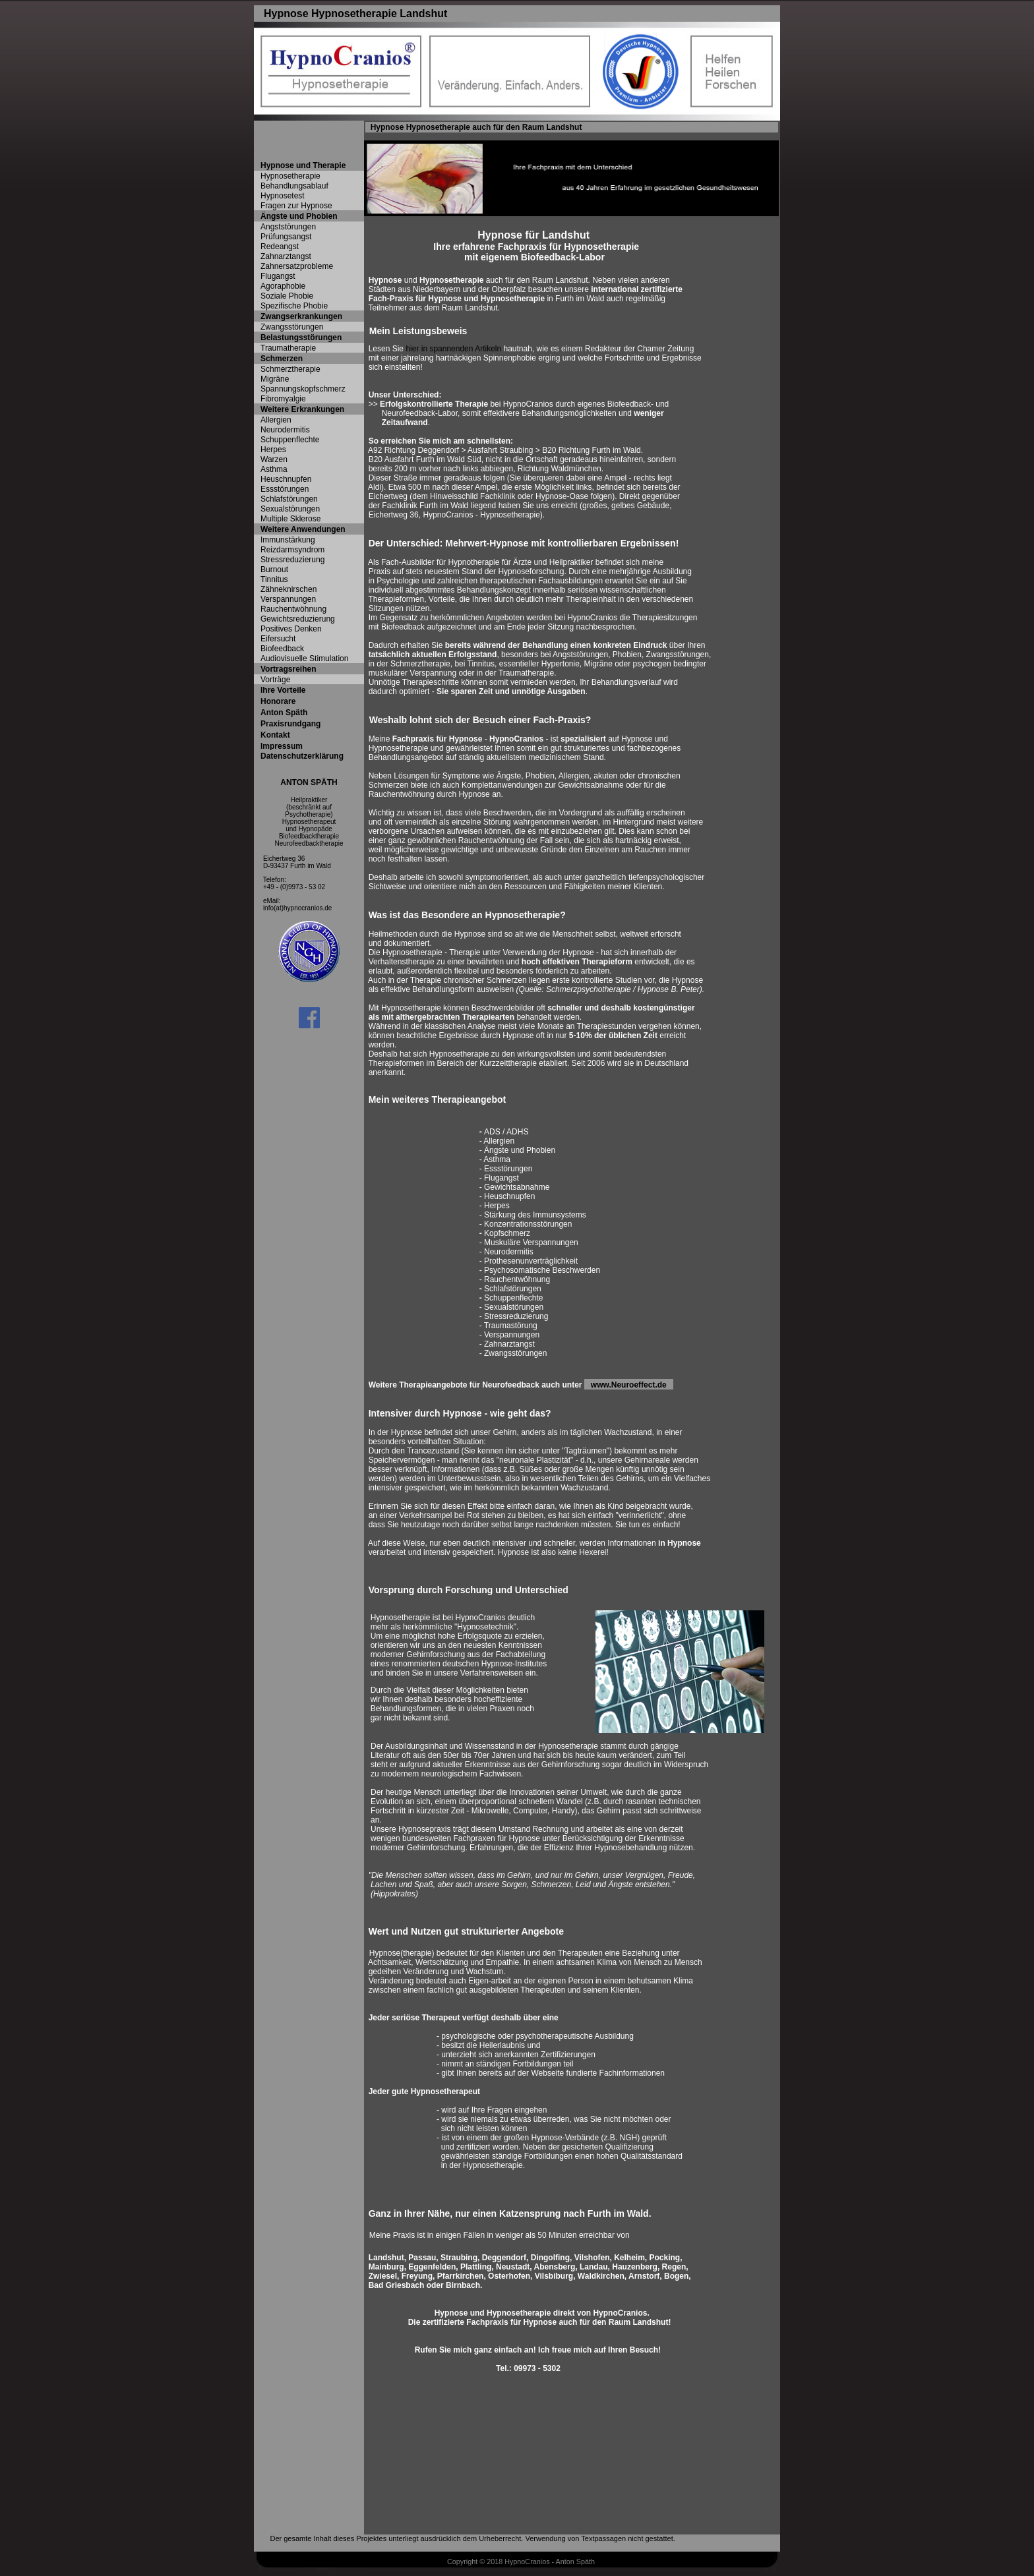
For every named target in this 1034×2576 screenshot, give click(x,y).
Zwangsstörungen (291, 327)
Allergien (275, 419)
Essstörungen (284, 489)
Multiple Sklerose (290, 518)
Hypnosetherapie (290, 176)
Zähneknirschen (288, 589)
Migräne (274, 379)
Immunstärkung (287, 539)
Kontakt (275, 735)
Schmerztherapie (290, 369)
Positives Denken (291, 628)
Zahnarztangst (285, 256)
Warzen (274, 459)
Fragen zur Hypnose (296, 205)
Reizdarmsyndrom (292, 549)
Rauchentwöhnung (293, 609)
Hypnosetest (282, 195)
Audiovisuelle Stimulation (304, 658)
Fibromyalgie (283, 398)
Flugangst (277, 276)
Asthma (274, 469)
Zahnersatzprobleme (296, 266)
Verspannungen (288, 599)
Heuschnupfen (285, 479)
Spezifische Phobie (294, 305)
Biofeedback (282, 648)
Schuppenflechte (289, 439)
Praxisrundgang (290, 723)
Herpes (273, 449)
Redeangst (279, 246)
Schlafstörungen (289, 499)
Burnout (274, 569)
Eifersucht (277, 638)
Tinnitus (274, 579)
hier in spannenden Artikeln (453, 348)
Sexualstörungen (290, 508)
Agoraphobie (282, 286)
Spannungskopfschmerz (303, 389)
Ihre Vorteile (282, 690)
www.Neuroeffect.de (632, 1385)
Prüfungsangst (285, 236)
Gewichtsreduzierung (297, 619)
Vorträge (275, 679)
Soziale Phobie (286, 296)
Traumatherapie (288, 348)
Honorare (277, 701)
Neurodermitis (285, 429)
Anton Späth (283, 712)
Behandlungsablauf (294, 185)
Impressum (281, 746)
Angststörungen (288, 226)
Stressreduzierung (292, 559)
